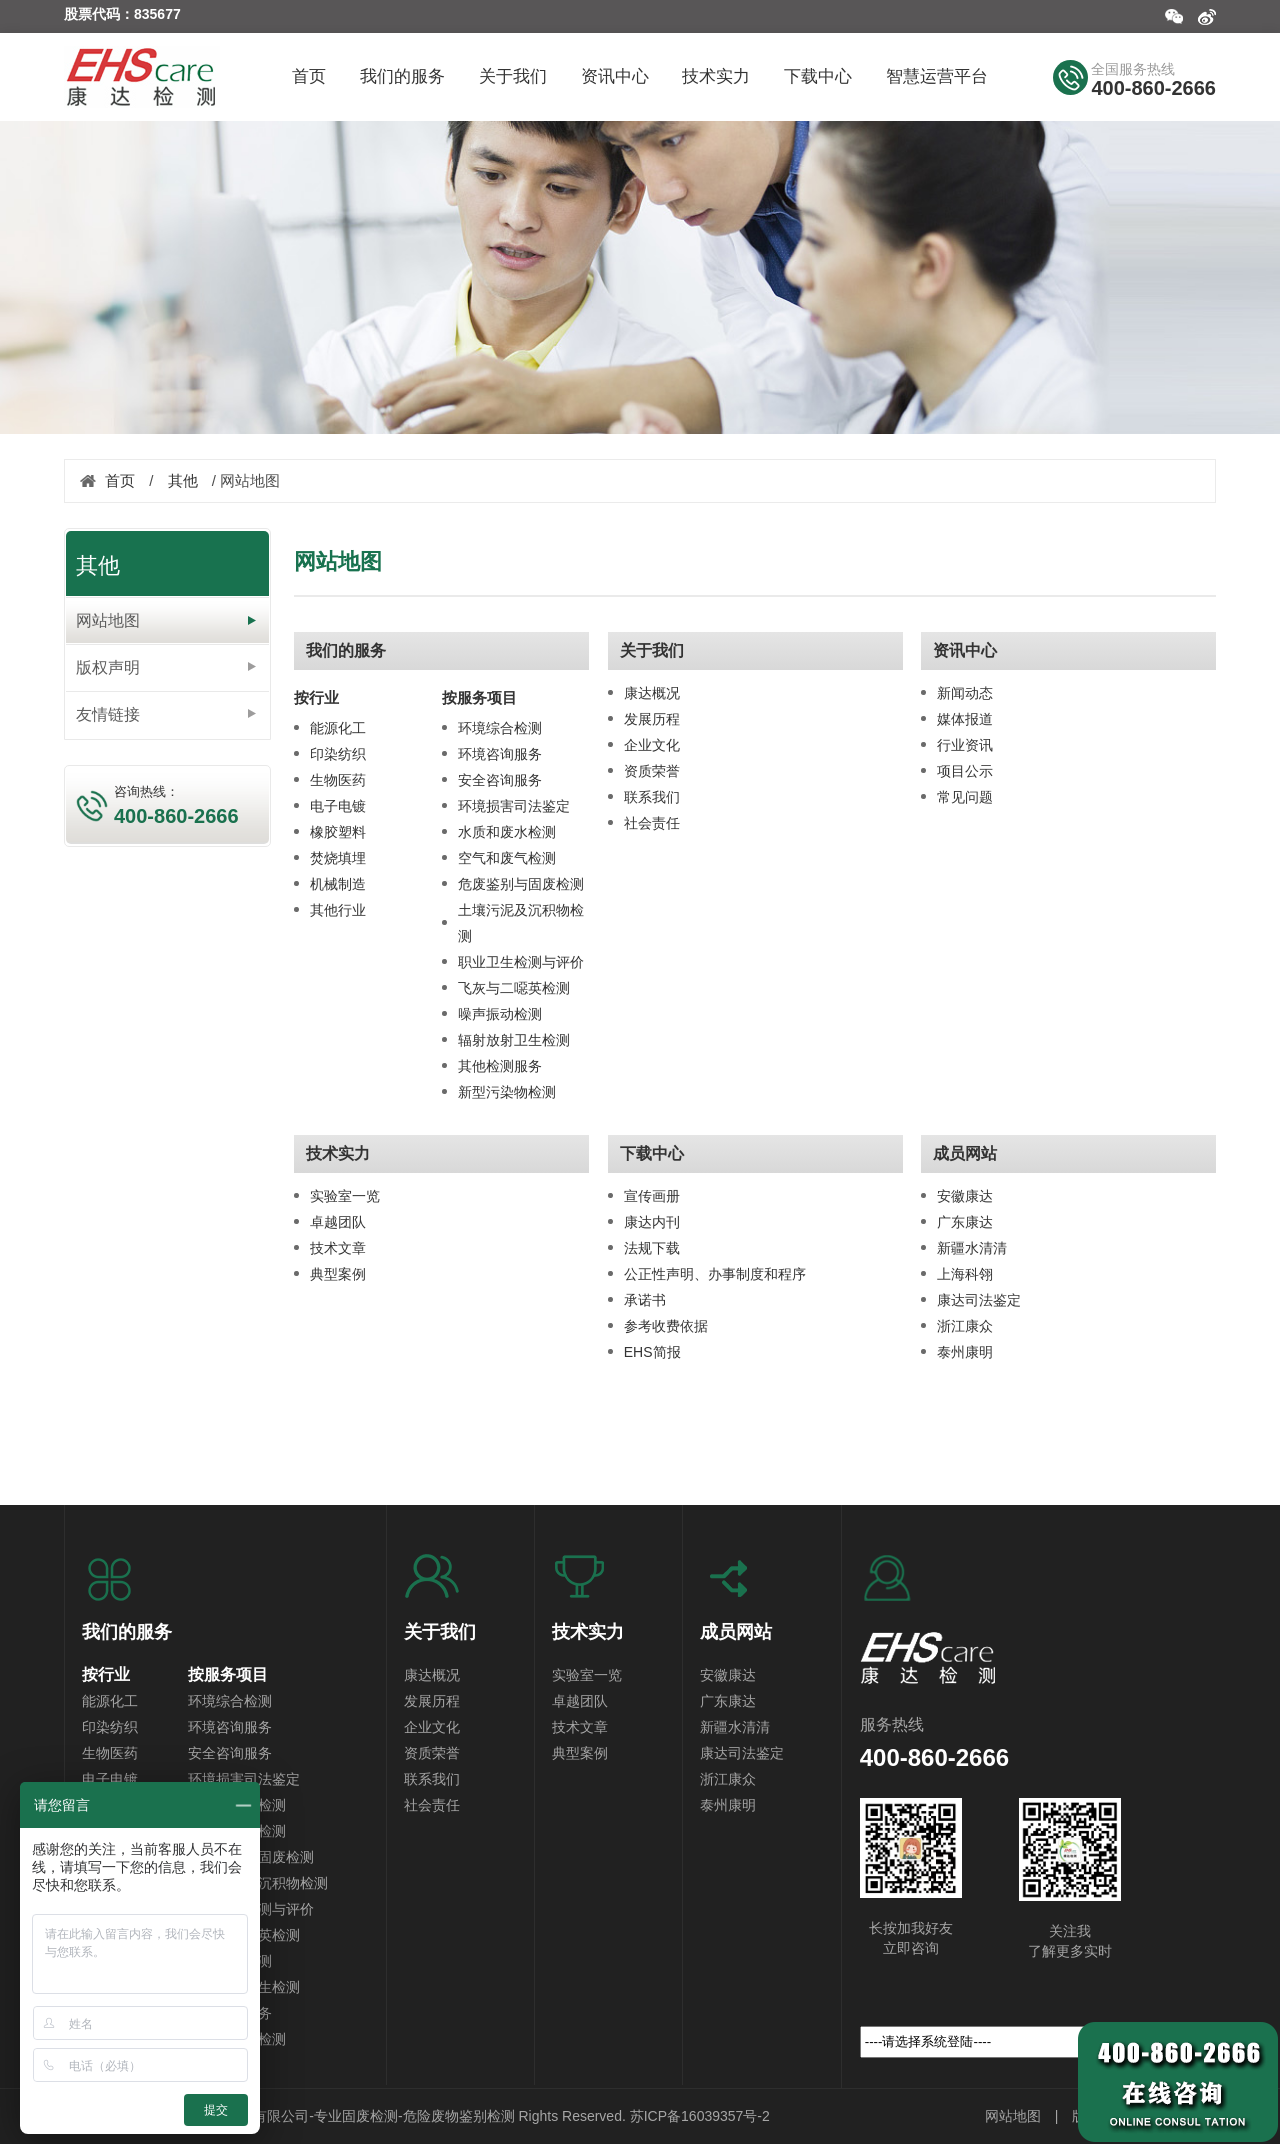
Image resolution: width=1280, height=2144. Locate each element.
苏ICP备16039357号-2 (700, 2116)
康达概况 (652, 693)
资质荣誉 (652, 771)
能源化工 (338, 728)
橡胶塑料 (338, 832)
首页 (120, 480)
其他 (183, 480)
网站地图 (108, 620)
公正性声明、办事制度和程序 (715, 1274)
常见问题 (965, 797)
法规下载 (652, 1248)
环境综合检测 (500, 728)
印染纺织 (338, 754)
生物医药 (338, 780)
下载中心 (652, 1153)
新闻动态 (965, 693)
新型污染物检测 (507, 1092)
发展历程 (652, 719)
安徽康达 (965, 1196)
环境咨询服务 (500, 754)
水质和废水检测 (507, 832)
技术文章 (338, 1248)
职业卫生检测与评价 (521, 962)
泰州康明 (965, 1352)
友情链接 (108, 714)
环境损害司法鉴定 (514, 806)
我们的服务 (346, 650)
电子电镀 (338, 806)
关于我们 (652, 650)
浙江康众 (965, 1326)
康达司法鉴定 (979, 1300)
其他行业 (338, 910)
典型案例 (338, 1274)
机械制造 (338, 884)
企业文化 (652, 745)
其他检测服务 (500, 1066)
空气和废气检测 (507, 858)
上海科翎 (965, 1274)
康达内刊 (652, 1222)
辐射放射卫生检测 (514, 1040)
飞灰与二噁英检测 (514, 988)
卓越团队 (338, 1222)
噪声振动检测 (500, 1014)
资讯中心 (965, 650)
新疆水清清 (972, 1248)
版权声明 (108, 667)
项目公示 (965, 771)
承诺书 (645, 1300)
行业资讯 (965, 745)
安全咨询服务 (500, 780)
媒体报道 (965, 719)
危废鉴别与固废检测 (521, 884)
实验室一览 (345, 1196)
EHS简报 (652, 1352)
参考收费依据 (666, 1326)
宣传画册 (652, 1196)
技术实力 (338, 1153)
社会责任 (652, 823)
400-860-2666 (1153, 88)
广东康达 (965, 1222)
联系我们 (652, 797)
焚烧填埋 (338, 858)
